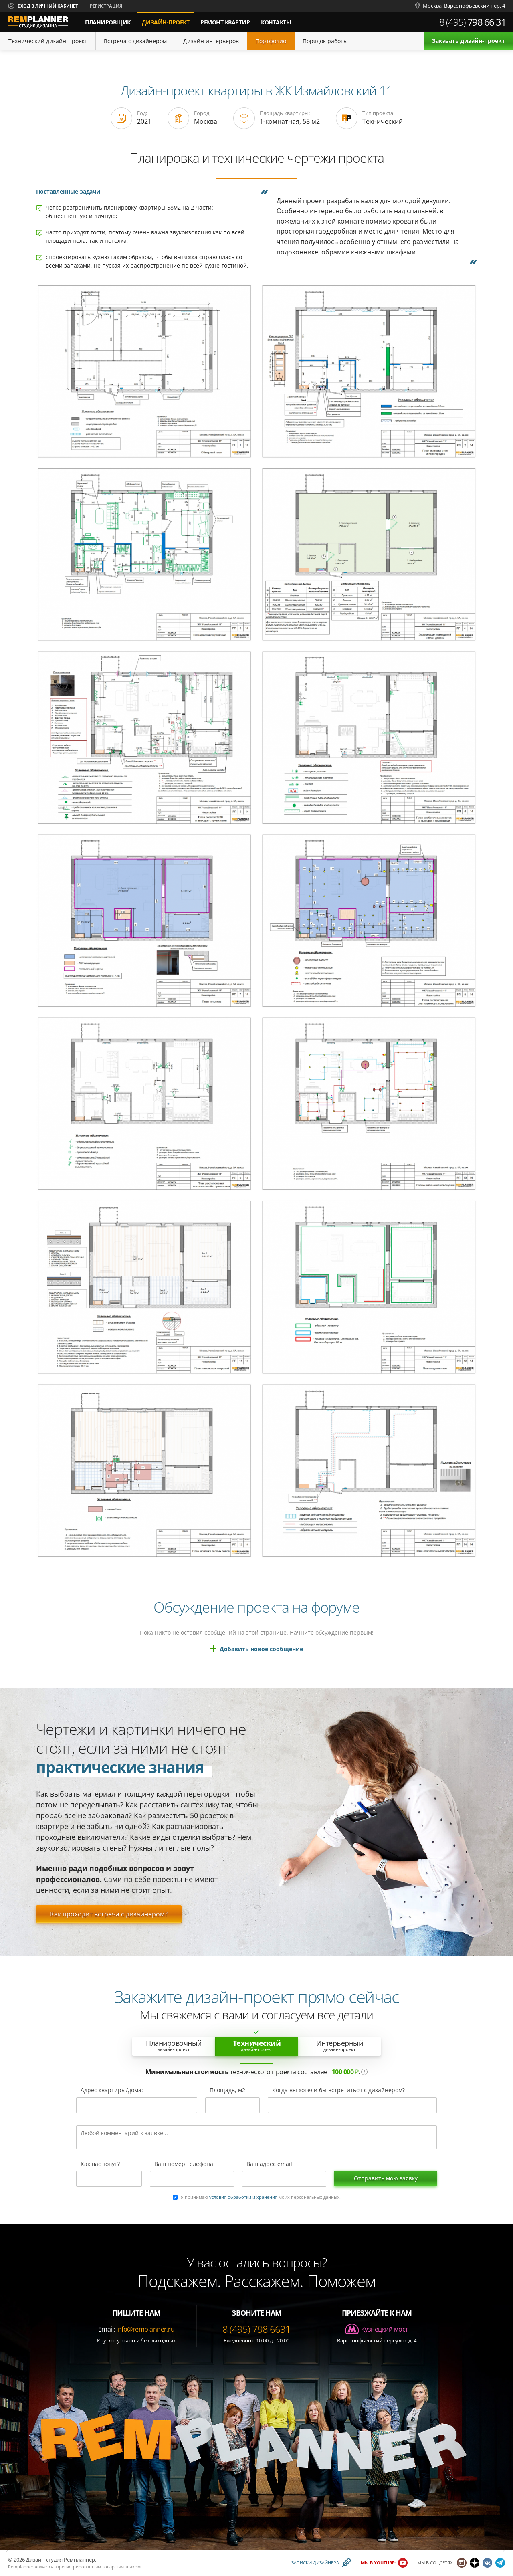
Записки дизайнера (315, 2563)
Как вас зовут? (100, 2164)
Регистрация (106, 6)
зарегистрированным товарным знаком (98, 2567)
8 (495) (472, 22)
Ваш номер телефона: (184, 2164)
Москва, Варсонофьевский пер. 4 (464, 6)
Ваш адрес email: (270, 2164)
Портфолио (270, 41)
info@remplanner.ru (145, 2329)
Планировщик (108, 22)
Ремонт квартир (225, 22)
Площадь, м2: (228, 2090)
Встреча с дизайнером (135, 41)
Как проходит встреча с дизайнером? (109, 1914)
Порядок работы (325, 41)
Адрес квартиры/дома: (112, 2090)
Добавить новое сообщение (261, 1649)
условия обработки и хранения (243, 2197)
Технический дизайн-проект (47, 41)
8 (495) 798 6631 (256, 2329)
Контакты (276, 22)
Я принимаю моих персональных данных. (261, 2197)
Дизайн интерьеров (211, 41)
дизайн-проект (168, 19)
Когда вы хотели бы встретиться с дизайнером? (338, 2090)
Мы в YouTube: (378, 2563)
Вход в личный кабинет (48, 6)
